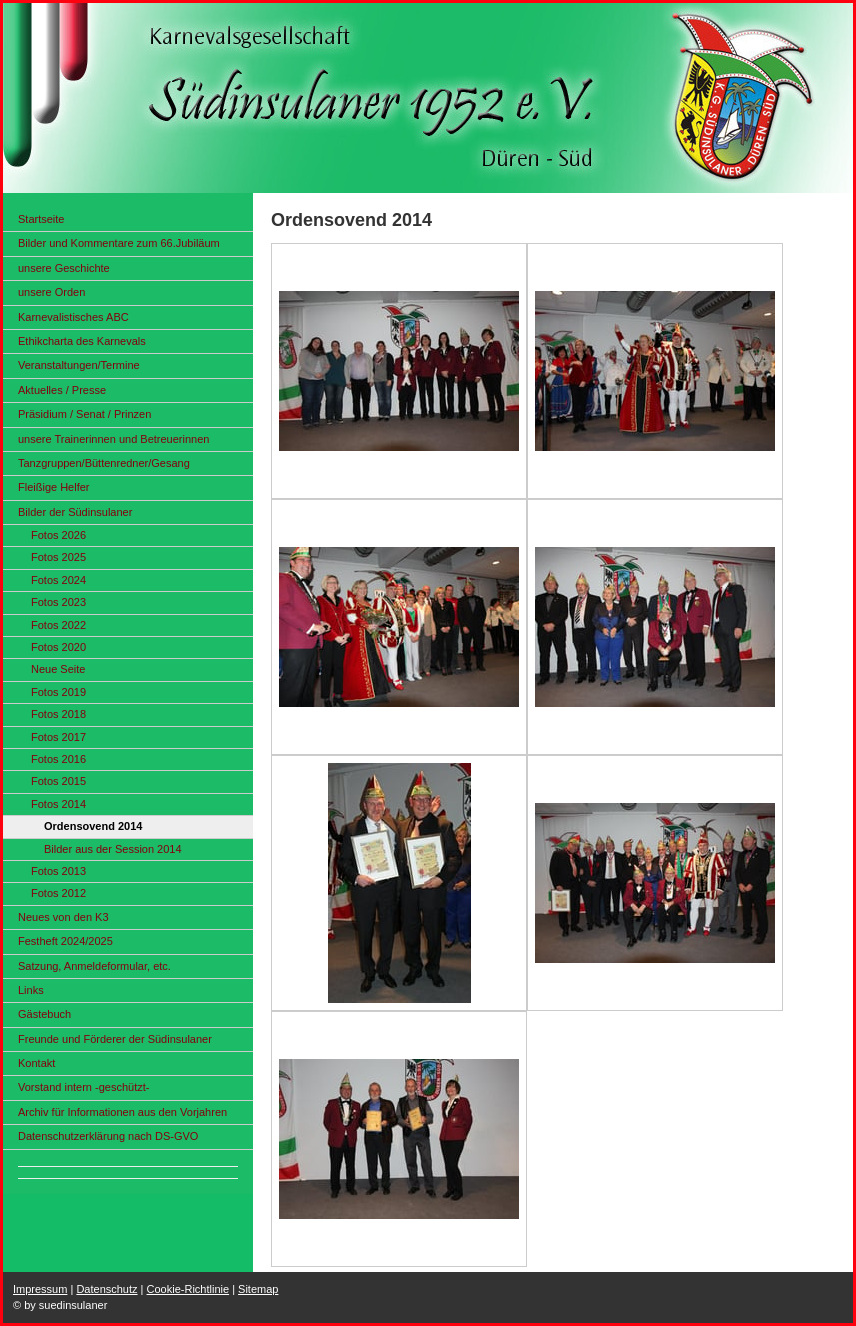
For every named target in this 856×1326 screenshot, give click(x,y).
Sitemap (258, 1289)
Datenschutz (106, 1289)
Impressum (40, 1289)
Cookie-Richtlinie (188, 1289)
